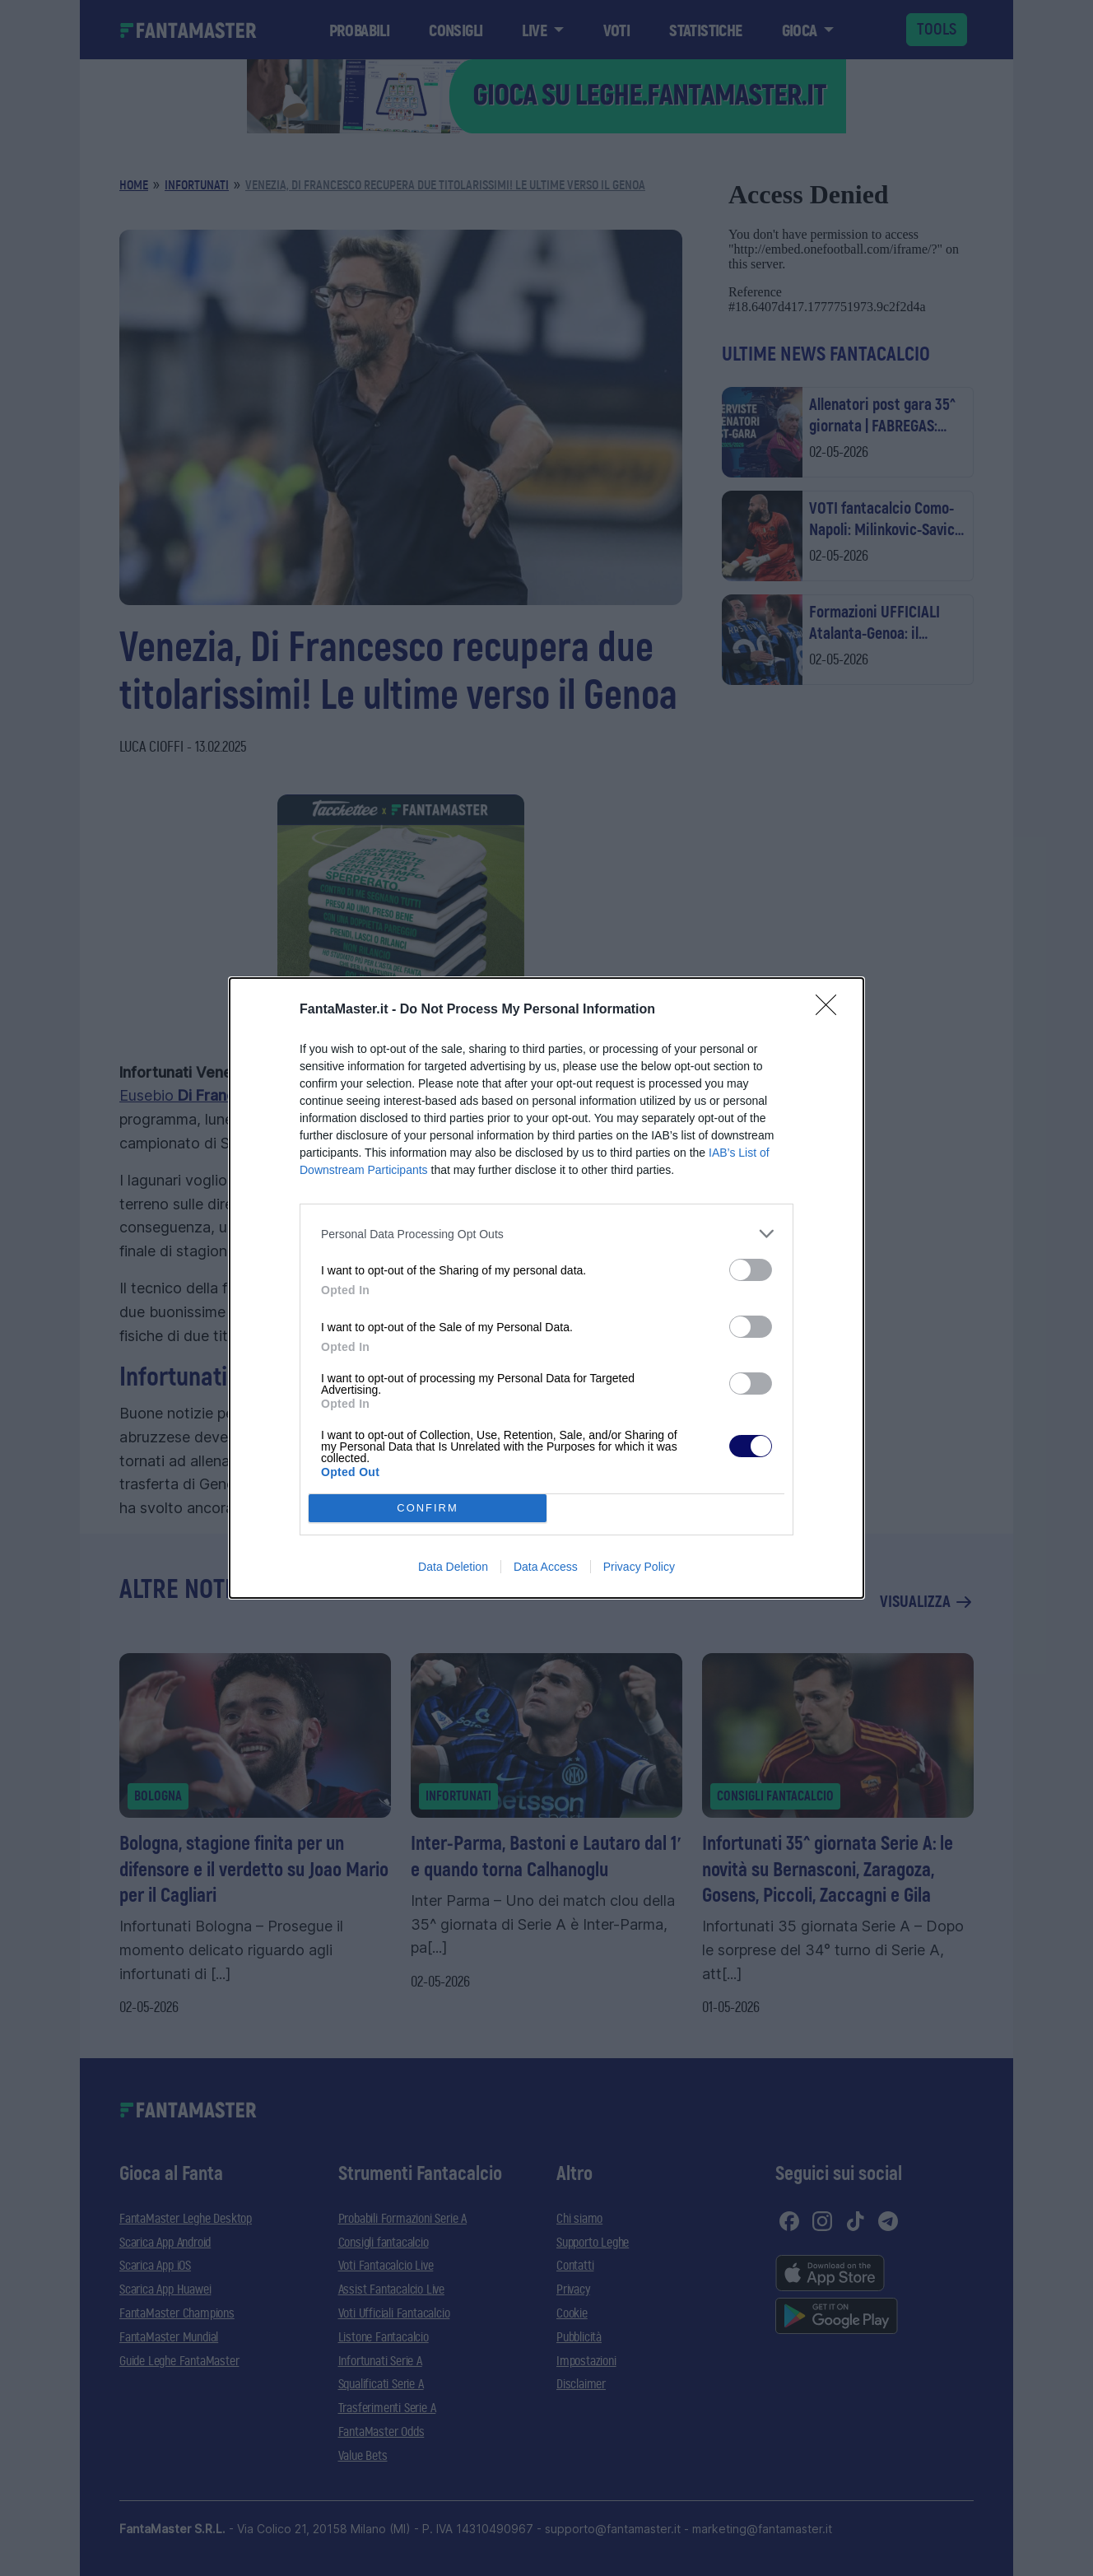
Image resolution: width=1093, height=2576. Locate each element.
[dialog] (546, 1288)
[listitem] (546, 1233)
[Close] (831, 1010)
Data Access (546, 1566)
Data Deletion (453, 1566)
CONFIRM (427, 1508)
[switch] (750, 1270)
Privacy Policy (639, 1566)
